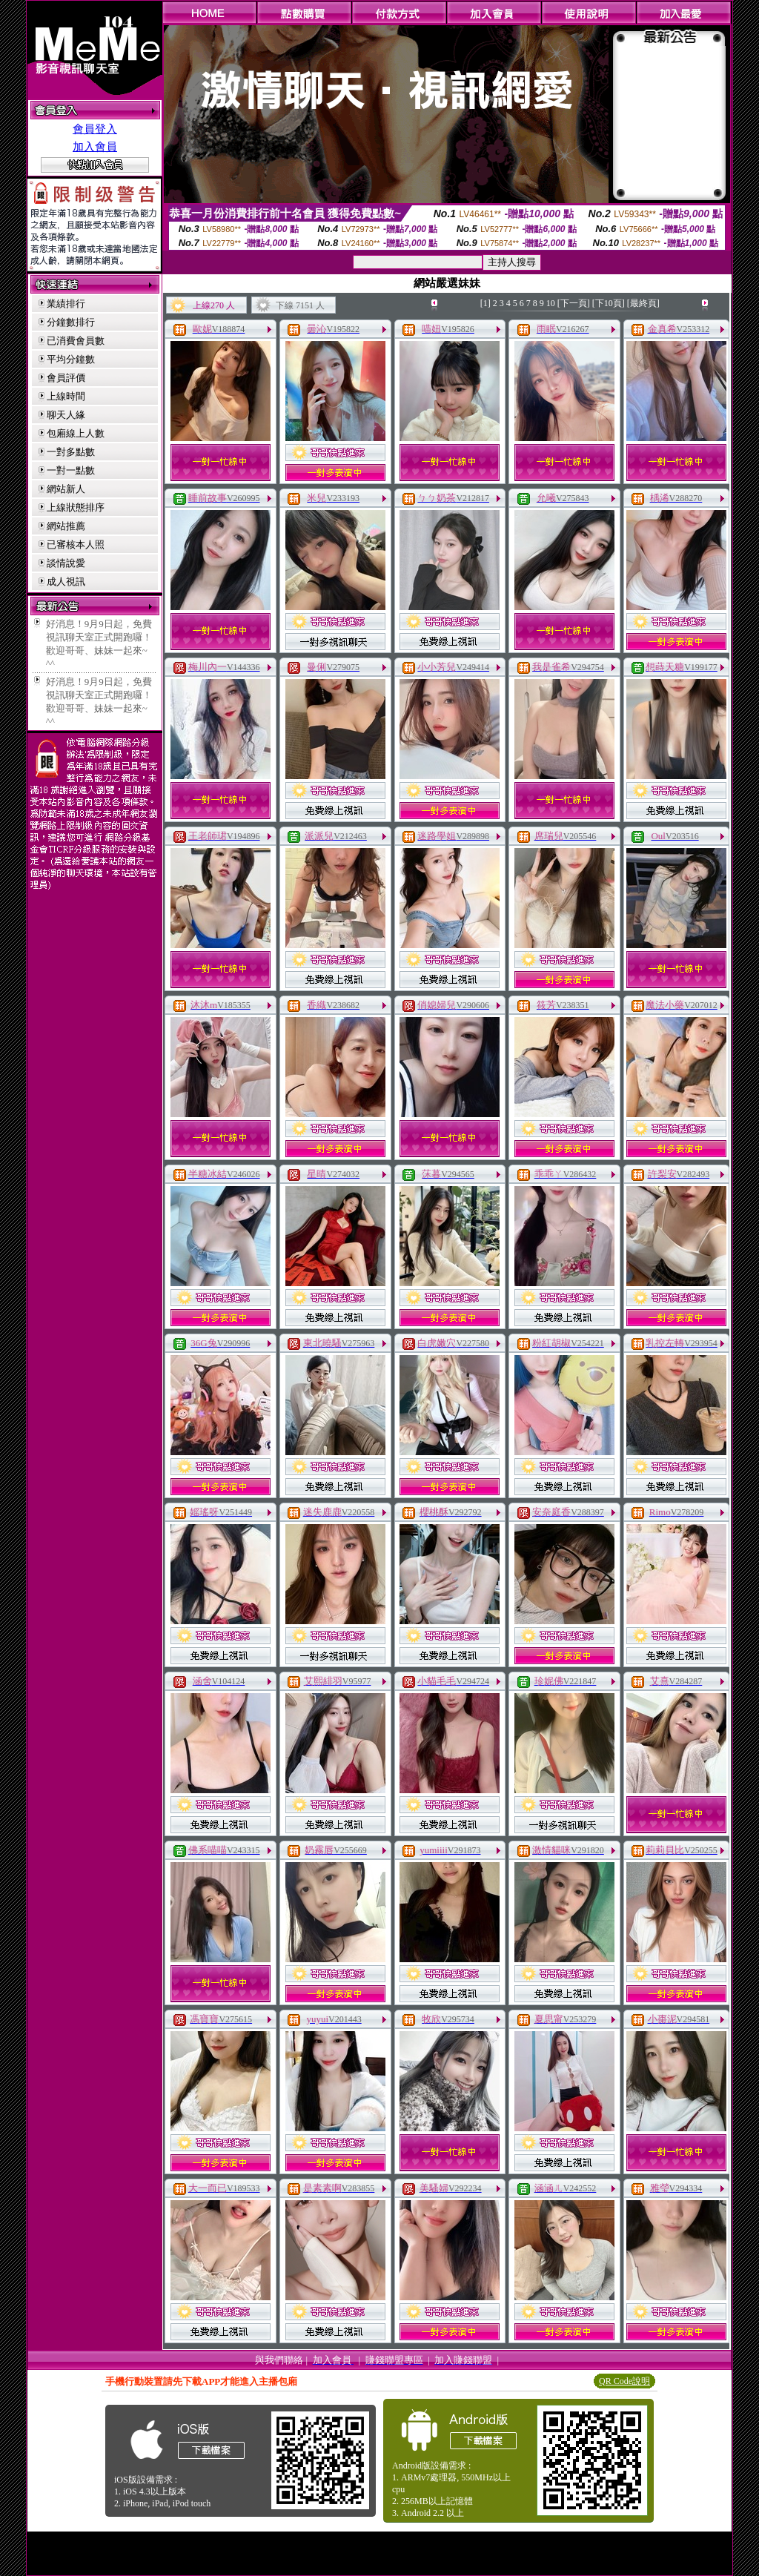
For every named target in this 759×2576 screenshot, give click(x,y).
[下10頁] (608, 303)
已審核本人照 (76, 544)
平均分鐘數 (71, 359)
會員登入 (95, 129)
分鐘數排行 (71, 322)
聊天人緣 (66, 414)
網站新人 (66, 488)
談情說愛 (66, 563)
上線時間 (66, 396)
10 (550, 303)
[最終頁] (643, 303)
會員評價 (66, 377)
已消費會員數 (76, 340)
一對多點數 (71, 451)
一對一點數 (71, 470)
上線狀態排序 (76, 507)
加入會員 (95, 147)
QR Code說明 (624, 2381)
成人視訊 (66, 581)
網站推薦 (66, 526)
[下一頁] (573, 303)
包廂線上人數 (76, 433)
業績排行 (66, 303)
